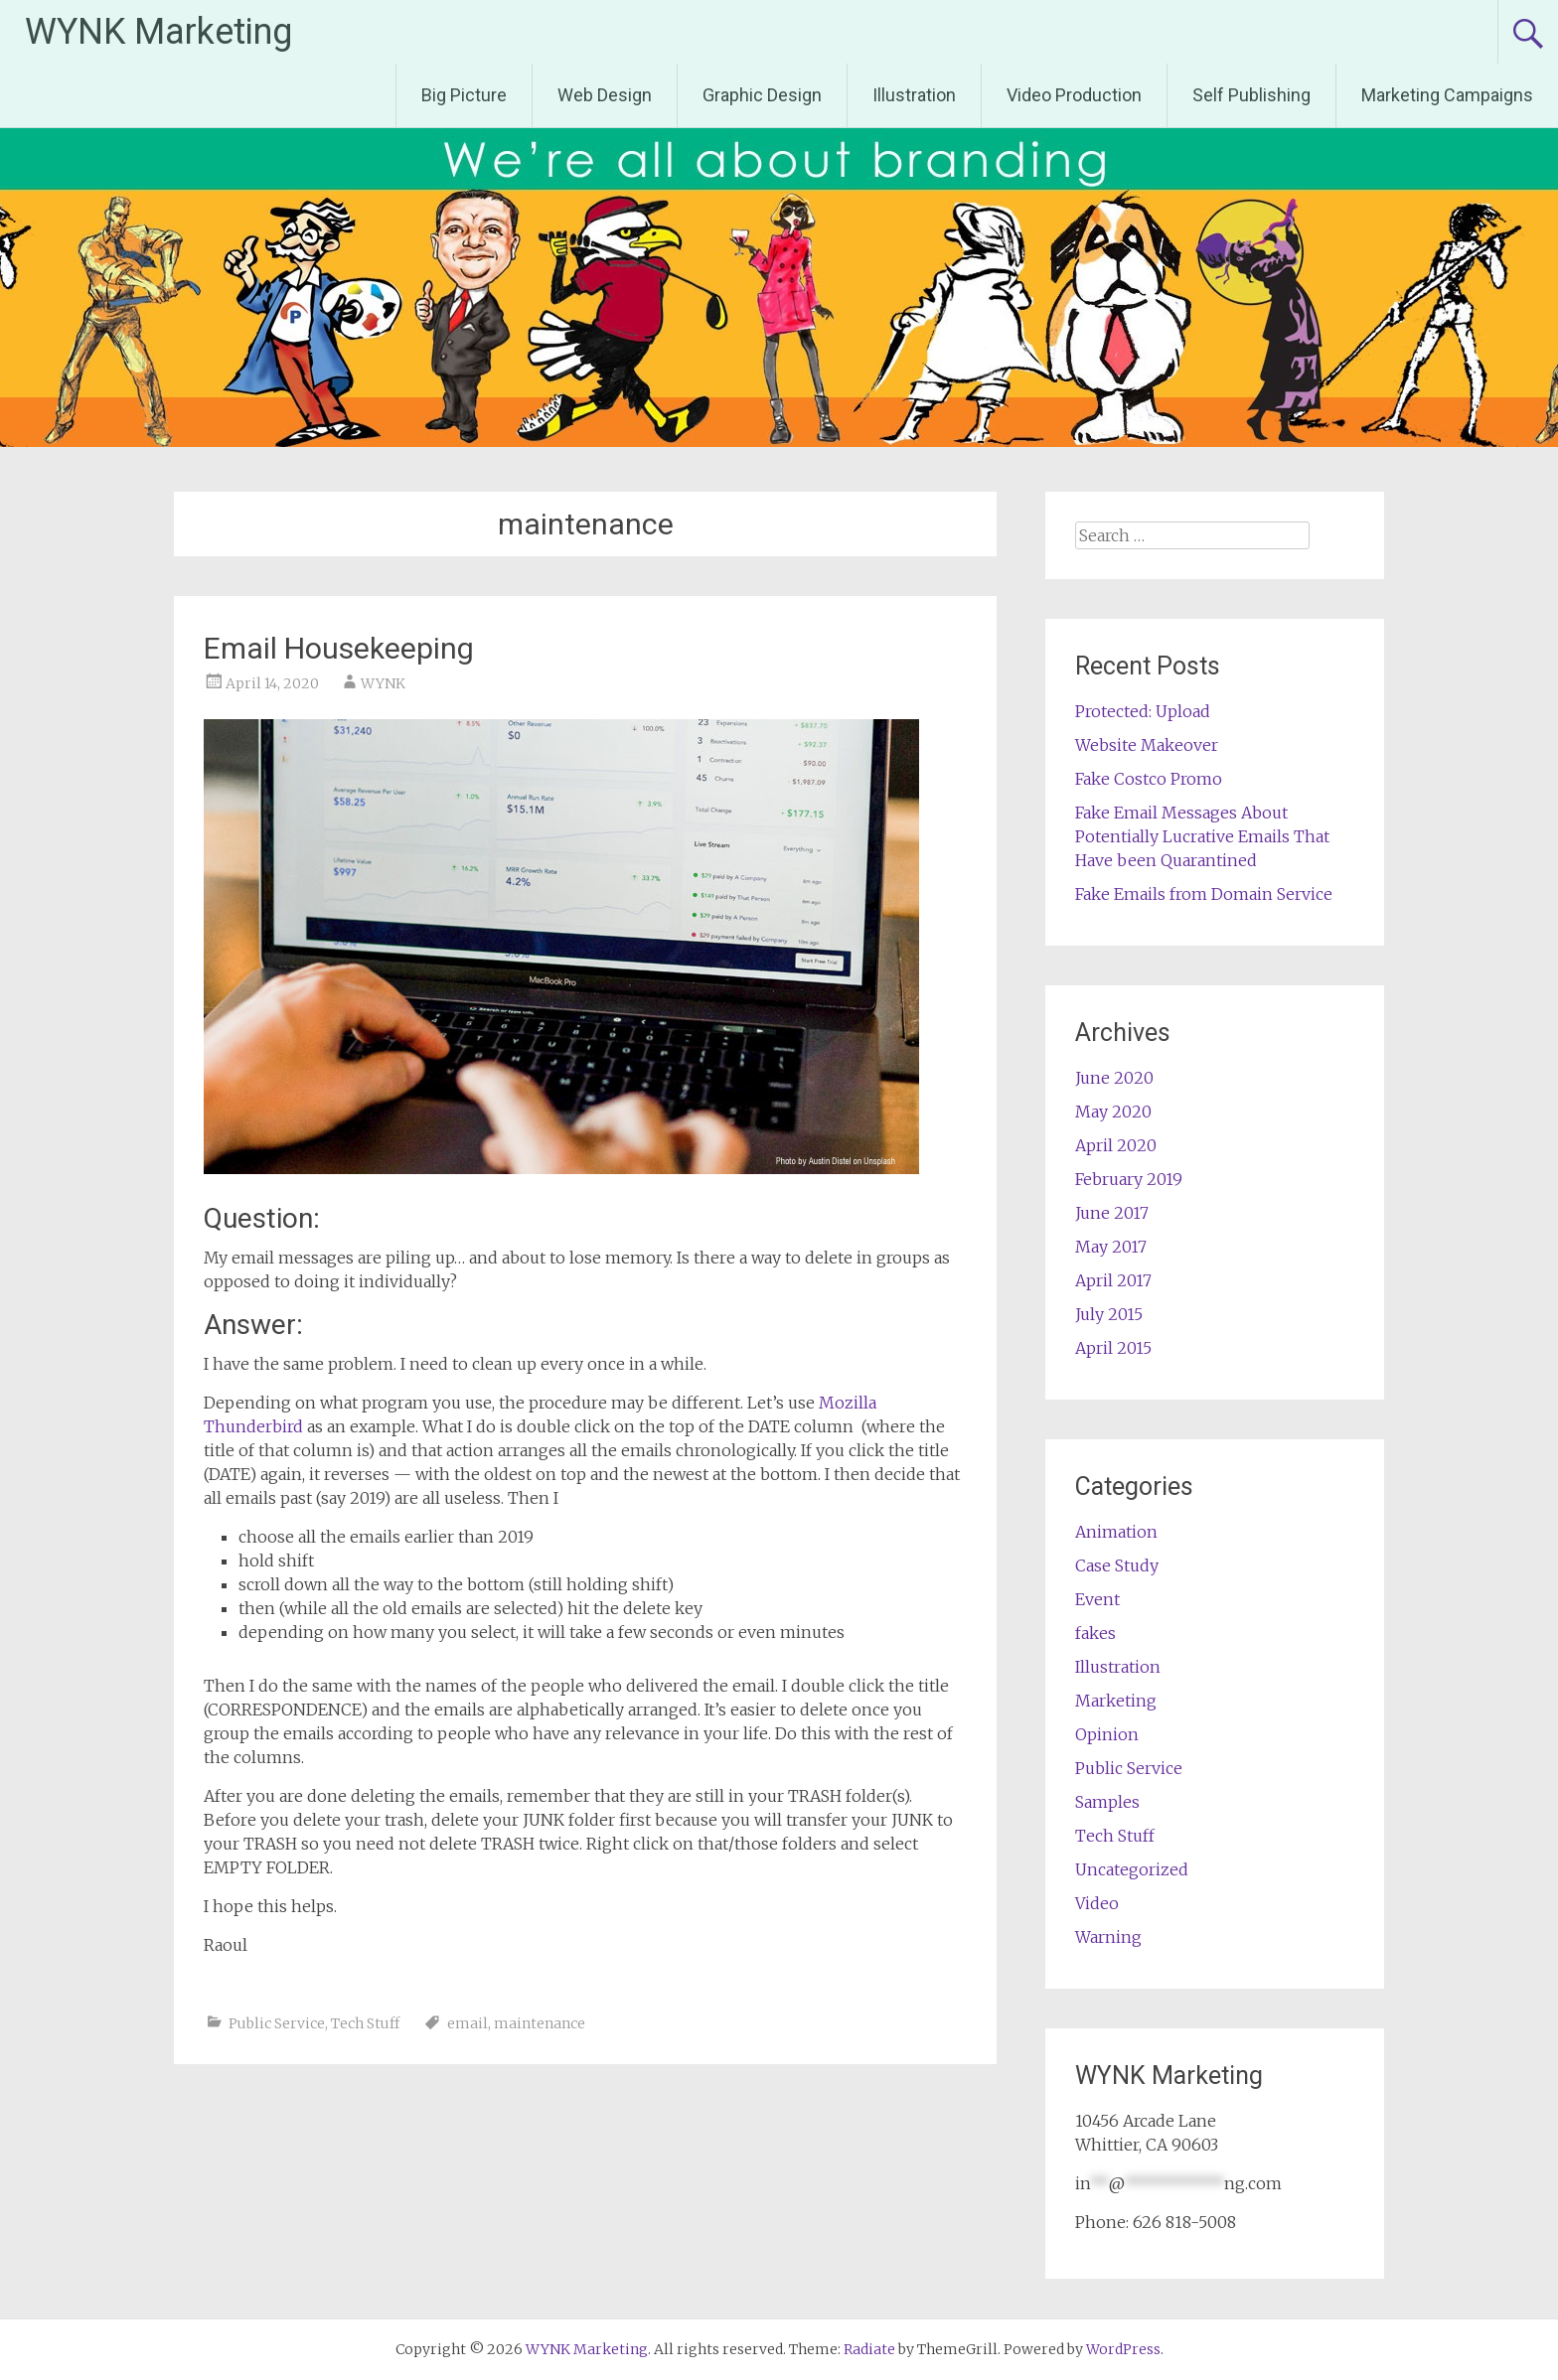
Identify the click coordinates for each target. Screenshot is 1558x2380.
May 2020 (1113, 1111)
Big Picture (464, 94)
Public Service (277, 2023)
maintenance (539, 2023)
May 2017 (1111, 1247)
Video (1097, 1903)
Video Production (1074, 94)
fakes (1095, 1633)
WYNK (383, 683)
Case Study (1117, 1565)
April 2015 (1113, 1348)
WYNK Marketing (158, 32)
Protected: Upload (1142, 711)
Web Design (604, 94)
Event (1097, 1599)
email (467, 2023)
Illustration (914, 94)
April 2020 (1116, 1145)
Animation (1116, 1532)
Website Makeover (1146, 745)
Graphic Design (762, 94)
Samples (1107, 1802)
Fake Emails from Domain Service (1203, 894)
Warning (1108, 1937)
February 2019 (1128, 1179)
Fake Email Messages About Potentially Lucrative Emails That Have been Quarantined (1202, 836)
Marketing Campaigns (1447, 94)
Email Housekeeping (339, 648)
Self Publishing (1251, 94)
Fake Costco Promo (1148, 779)
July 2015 (1109, 1314)
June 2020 (1114, 1078)
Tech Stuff (365, 2023)
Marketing (1116, 1701)
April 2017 (1113, 1280)
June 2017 (1112, 1213)
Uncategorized (1131, 1869)
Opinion (1107, 1734)
